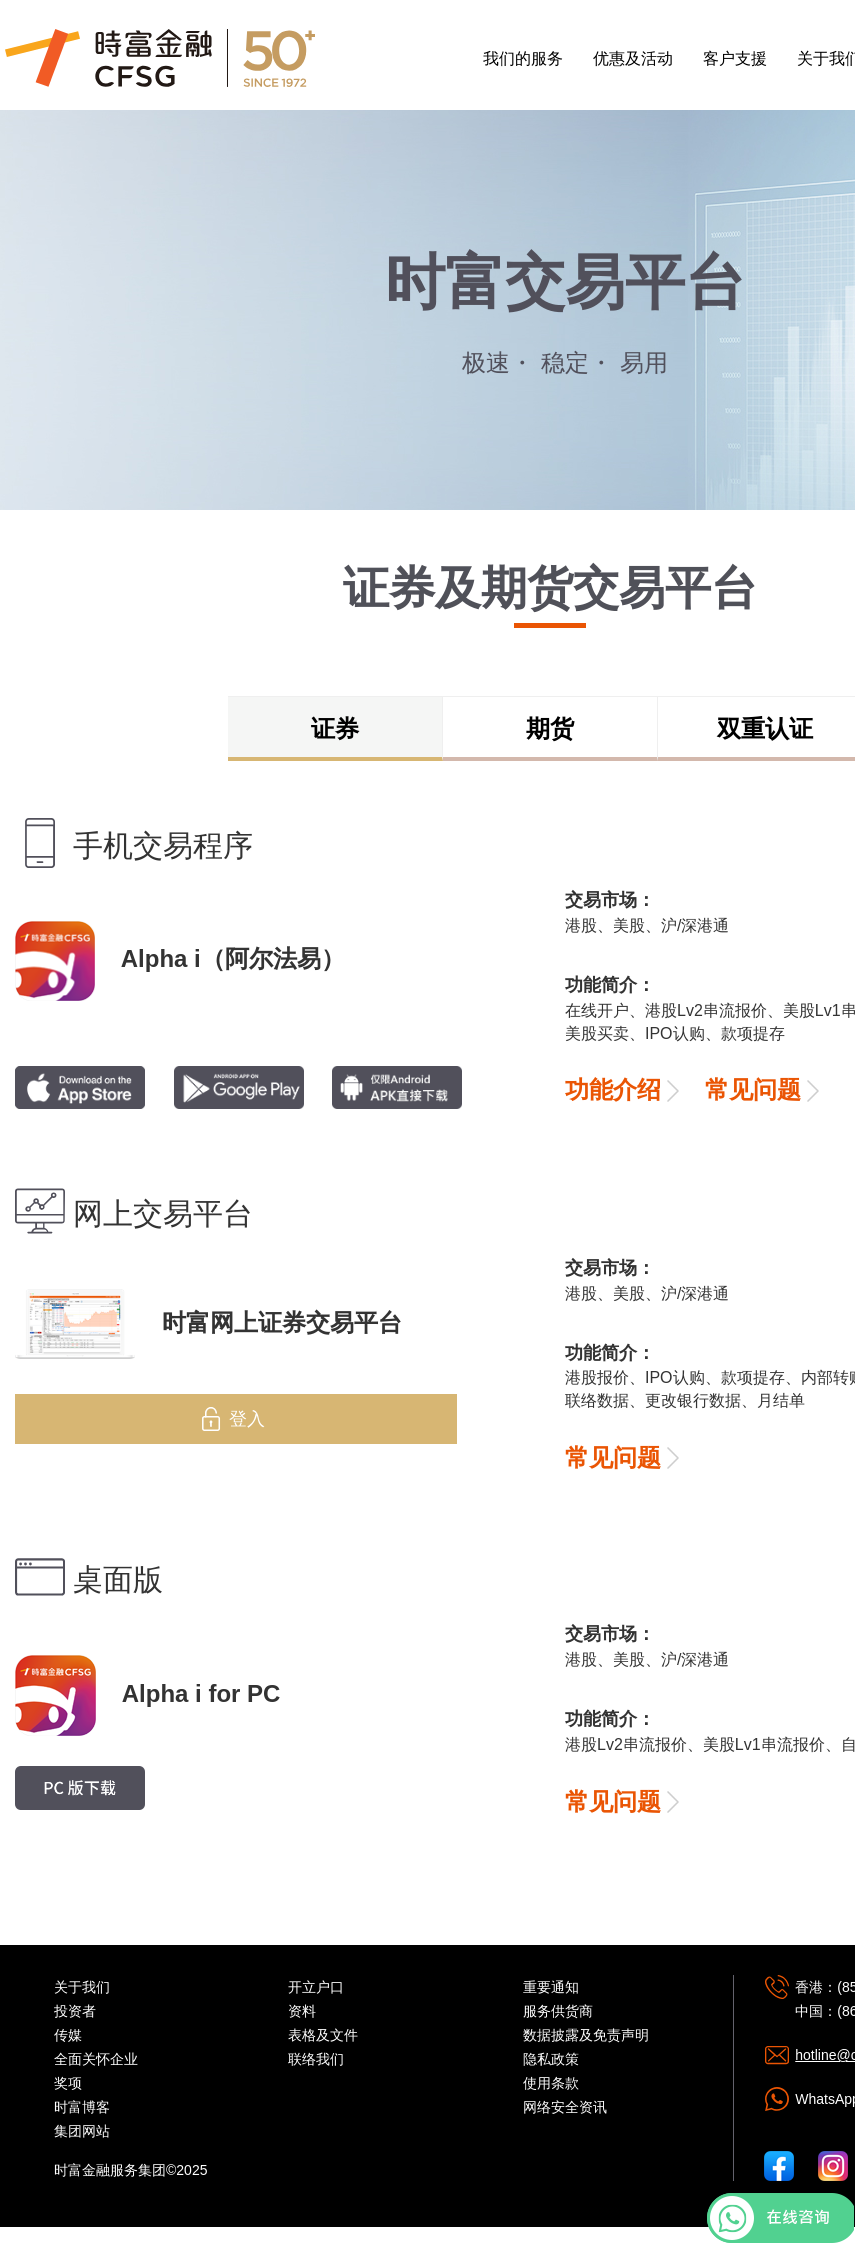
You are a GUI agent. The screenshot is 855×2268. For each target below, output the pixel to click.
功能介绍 (613, 1089)
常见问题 (753, 1089)
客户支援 (735, 58)
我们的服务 (523, 58)
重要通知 (551, 1987)
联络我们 (316, 2059)
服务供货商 (558, 2011)
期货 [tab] (550, 728)
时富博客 (82, 2107)
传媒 (68, 2035)
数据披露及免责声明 (586, 2035)
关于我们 (82, 1987)
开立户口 (316, 1987)
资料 (302, 2011)
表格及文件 (323, 2035)
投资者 (75, 2011)
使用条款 (551, 2083)
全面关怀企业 (96, 2059)
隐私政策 (551, 2059)
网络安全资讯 (565, 2107)
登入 (247, 1419)
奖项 (68, 2083)
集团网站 (82, 2131)
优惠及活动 (633, 58)
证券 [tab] (335, 728)
